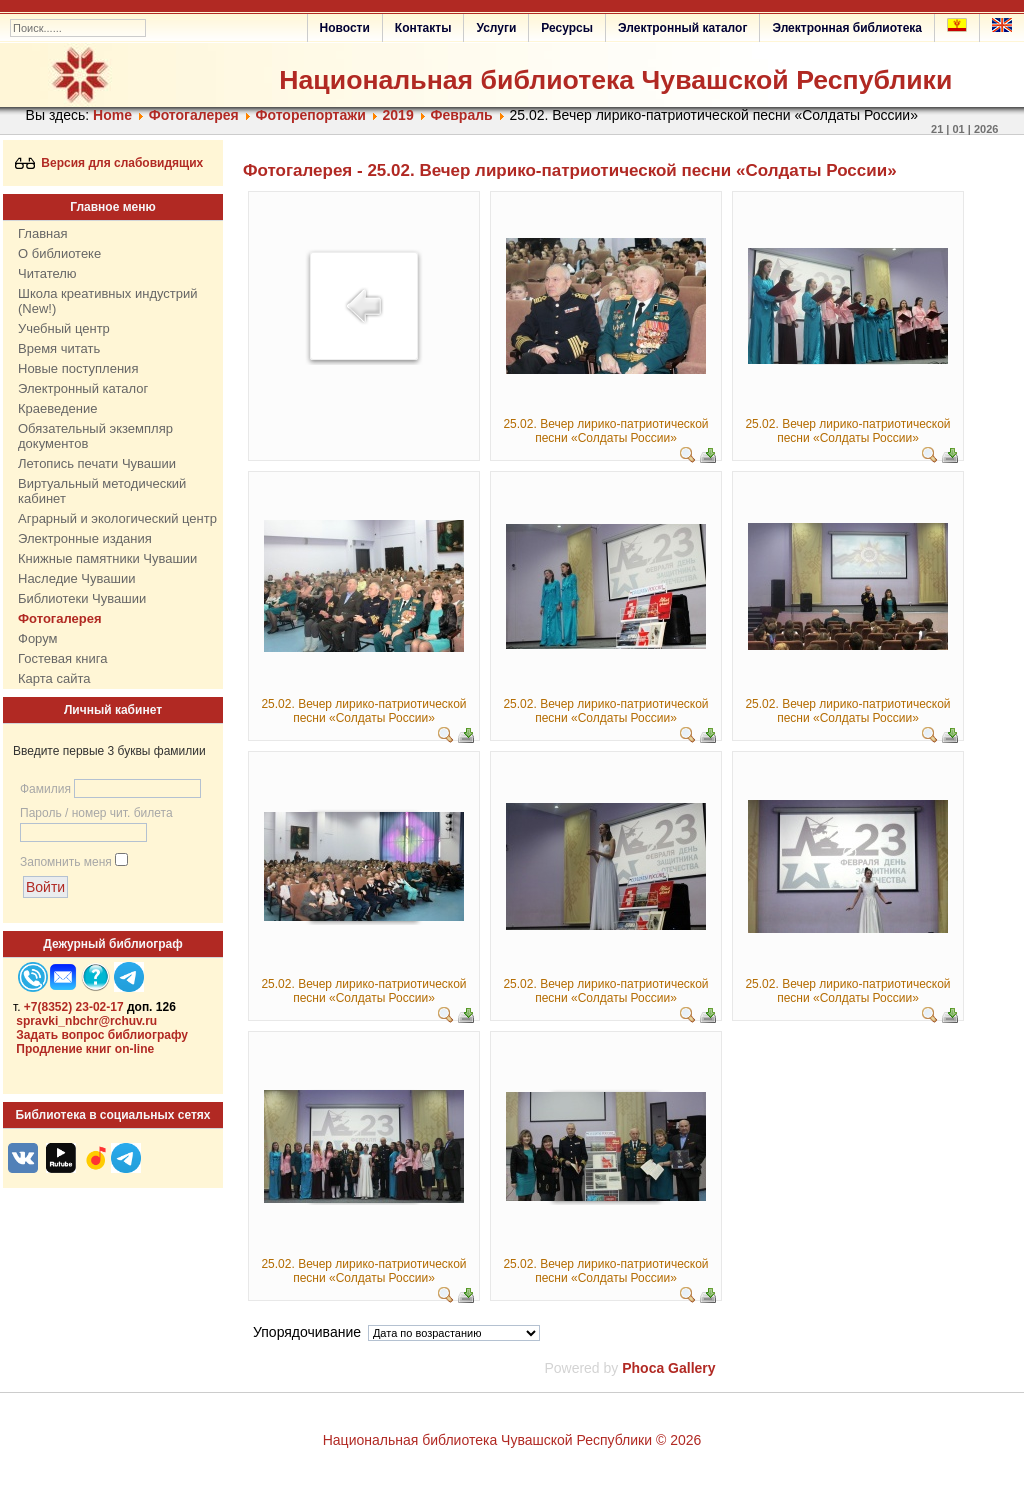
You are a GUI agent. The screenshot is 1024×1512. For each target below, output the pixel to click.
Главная (42, 233)
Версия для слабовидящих (109, 163)
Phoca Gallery (668, 1368)
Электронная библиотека (847, 28)
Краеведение (57, 408)
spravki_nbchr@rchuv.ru (86, 1021)
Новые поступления (78, 368)
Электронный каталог (682, 28)
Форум (38, 638)
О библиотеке (59, 253)
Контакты (423, 28)
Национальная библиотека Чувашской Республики (615, 80)
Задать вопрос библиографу (102, 1035)
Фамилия (45, 789)
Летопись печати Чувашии (97, 463)
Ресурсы (567, 28)
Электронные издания (85, 538)
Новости (345, 28)
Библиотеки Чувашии (82, 598)
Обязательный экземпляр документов (95, 436)
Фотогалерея (194, 115)
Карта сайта (54, 678)
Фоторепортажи (311, 115)
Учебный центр (64, 328)
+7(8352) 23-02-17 (74, 1007)
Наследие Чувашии (76, 578)
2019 (398, 115)
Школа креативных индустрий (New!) (108, 301)
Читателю (47, 273)
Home (112, 115)
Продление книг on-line (85, 1049)
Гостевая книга (62, 658)
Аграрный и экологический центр (117, 518)
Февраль (461, 115)
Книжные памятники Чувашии (107, 558)
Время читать (59, 348)
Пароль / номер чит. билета (96, 813)
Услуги (496, 28)
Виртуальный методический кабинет (102, 491)
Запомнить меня (66, 862)
